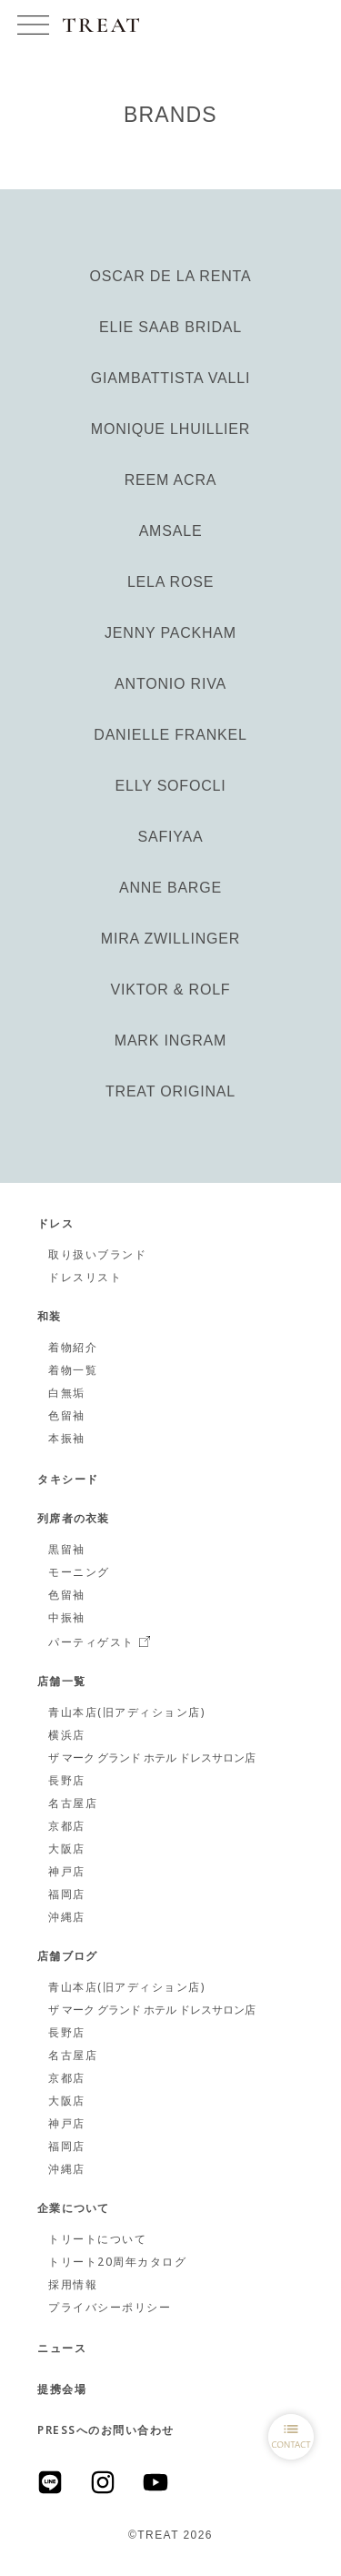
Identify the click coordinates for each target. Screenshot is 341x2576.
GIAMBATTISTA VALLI (170, 378)
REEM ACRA (170, 480)
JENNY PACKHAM (170, 633)
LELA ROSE (170, 582)
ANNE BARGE (170, 887)
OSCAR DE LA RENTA (171, 276)
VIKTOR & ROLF (171, 989)
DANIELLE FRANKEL (170, 734)
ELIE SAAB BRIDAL (170, 327)
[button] (33, 25)
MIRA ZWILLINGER (170, 938)
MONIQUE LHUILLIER (170, 429)
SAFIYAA (171, 836)
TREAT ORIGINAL (170, 1091)
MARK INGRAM (170, 1040)
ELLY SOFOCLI (170, 785)
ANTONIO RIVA (170, 684)
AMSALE (171, 531)
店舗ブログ (67, 1957)
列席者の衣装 (73, 1519)
